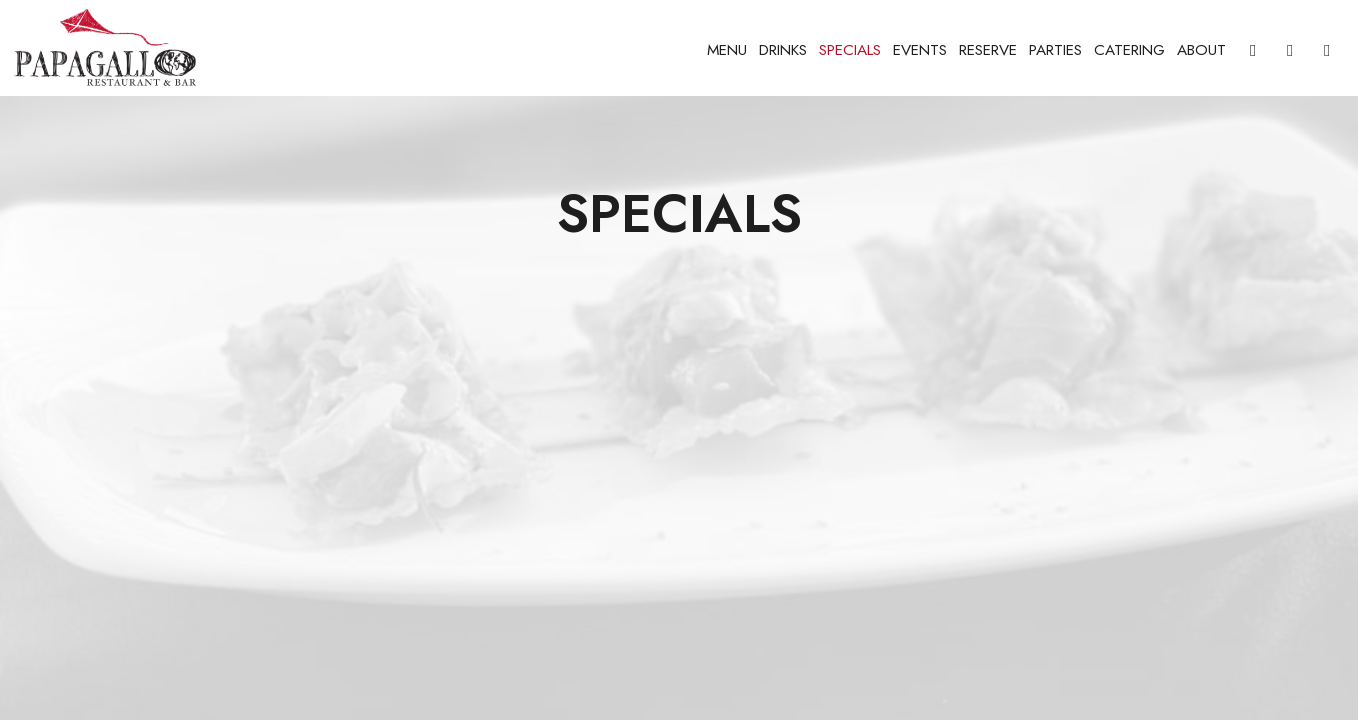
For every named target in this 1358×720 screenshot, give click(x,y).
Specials (850, 50)
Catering (1129, 50)
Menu (727, 50)
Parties (1055, 50)
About (1201, 50)
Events (920, 50)
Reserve (988, 50)
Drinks (783, 50)
